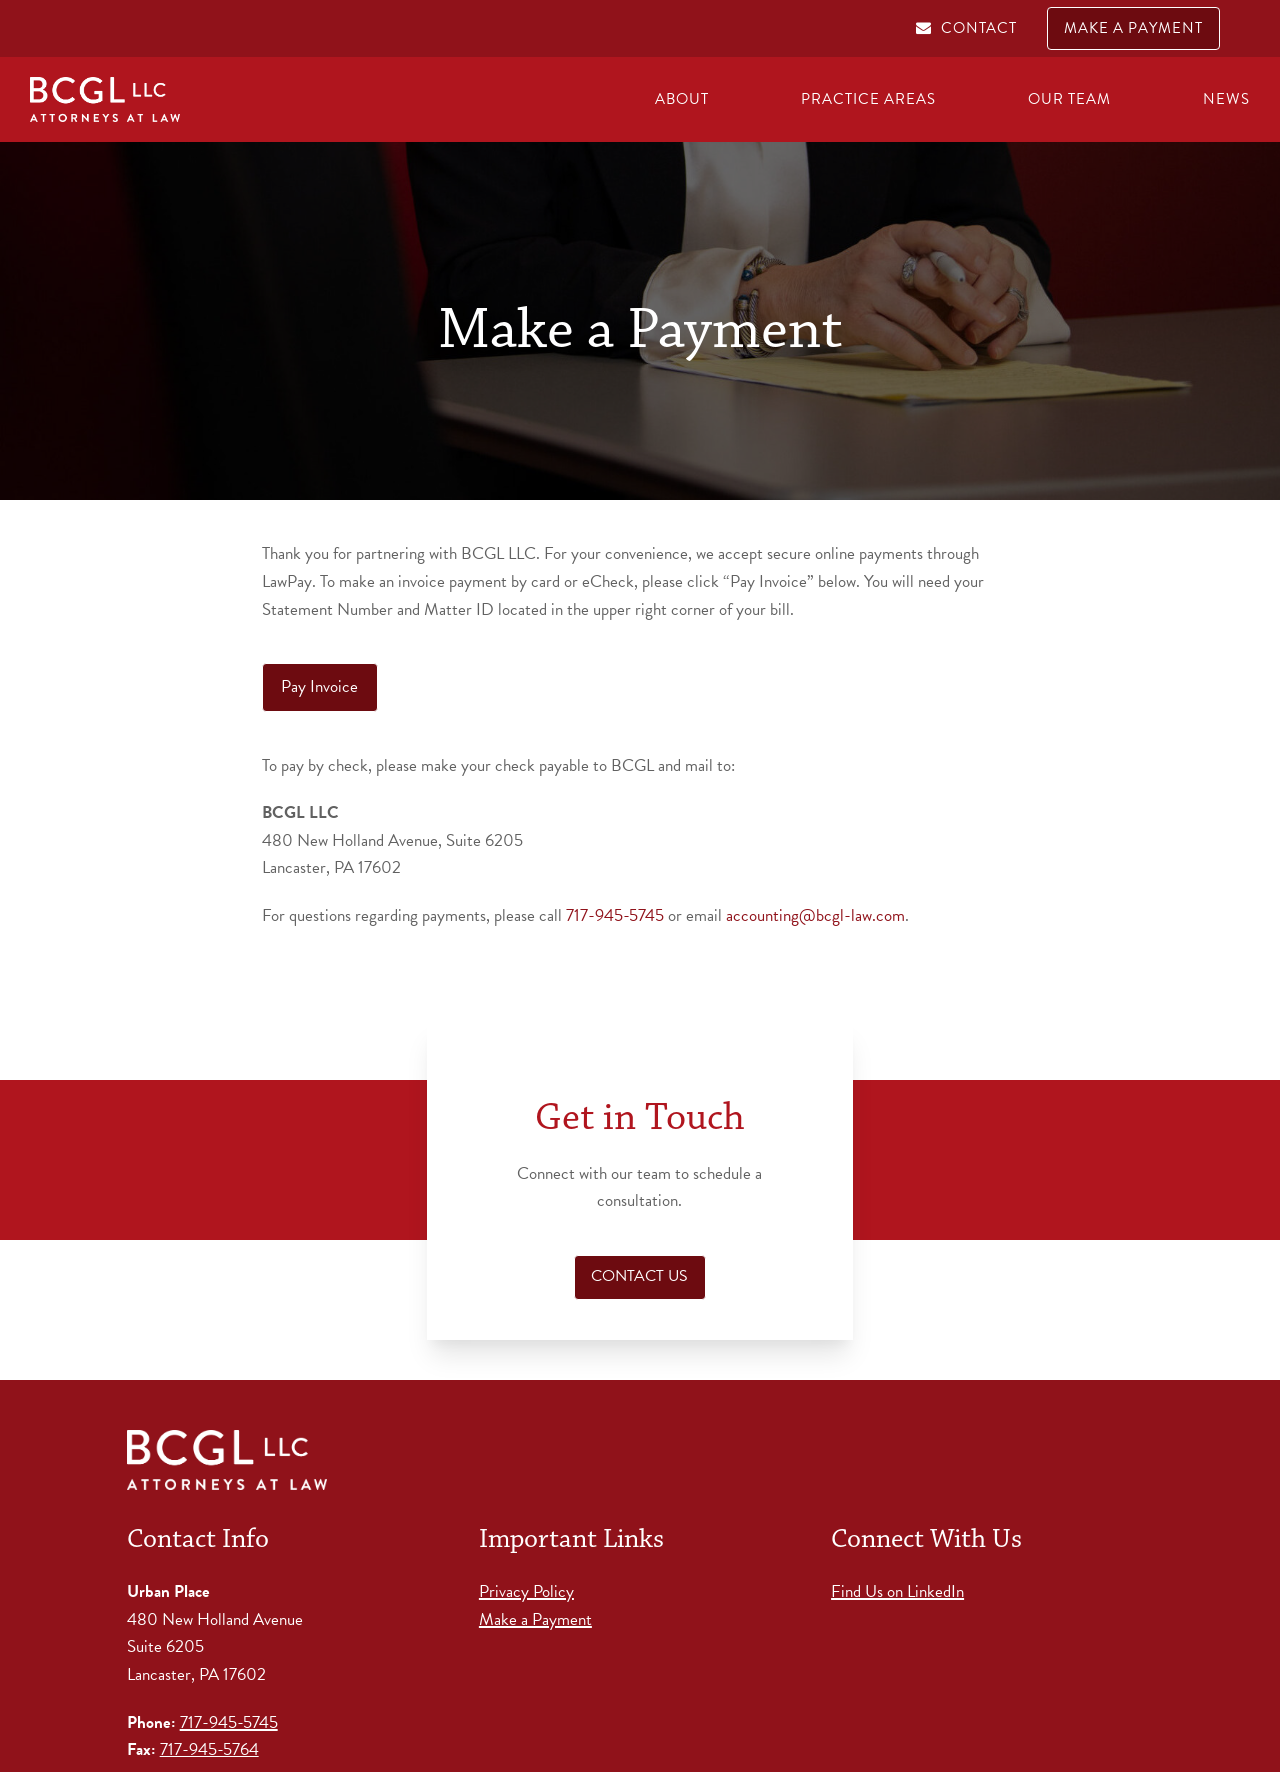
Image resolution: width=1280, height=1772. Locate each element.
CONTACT (979, 28)
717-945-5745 (615, 915)
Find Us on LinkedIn (897, 1591)
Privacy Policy (526, 1591)
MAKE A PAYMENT (1133, 28)
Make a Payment (535, 1619)
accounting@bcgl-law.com (815, 915)
